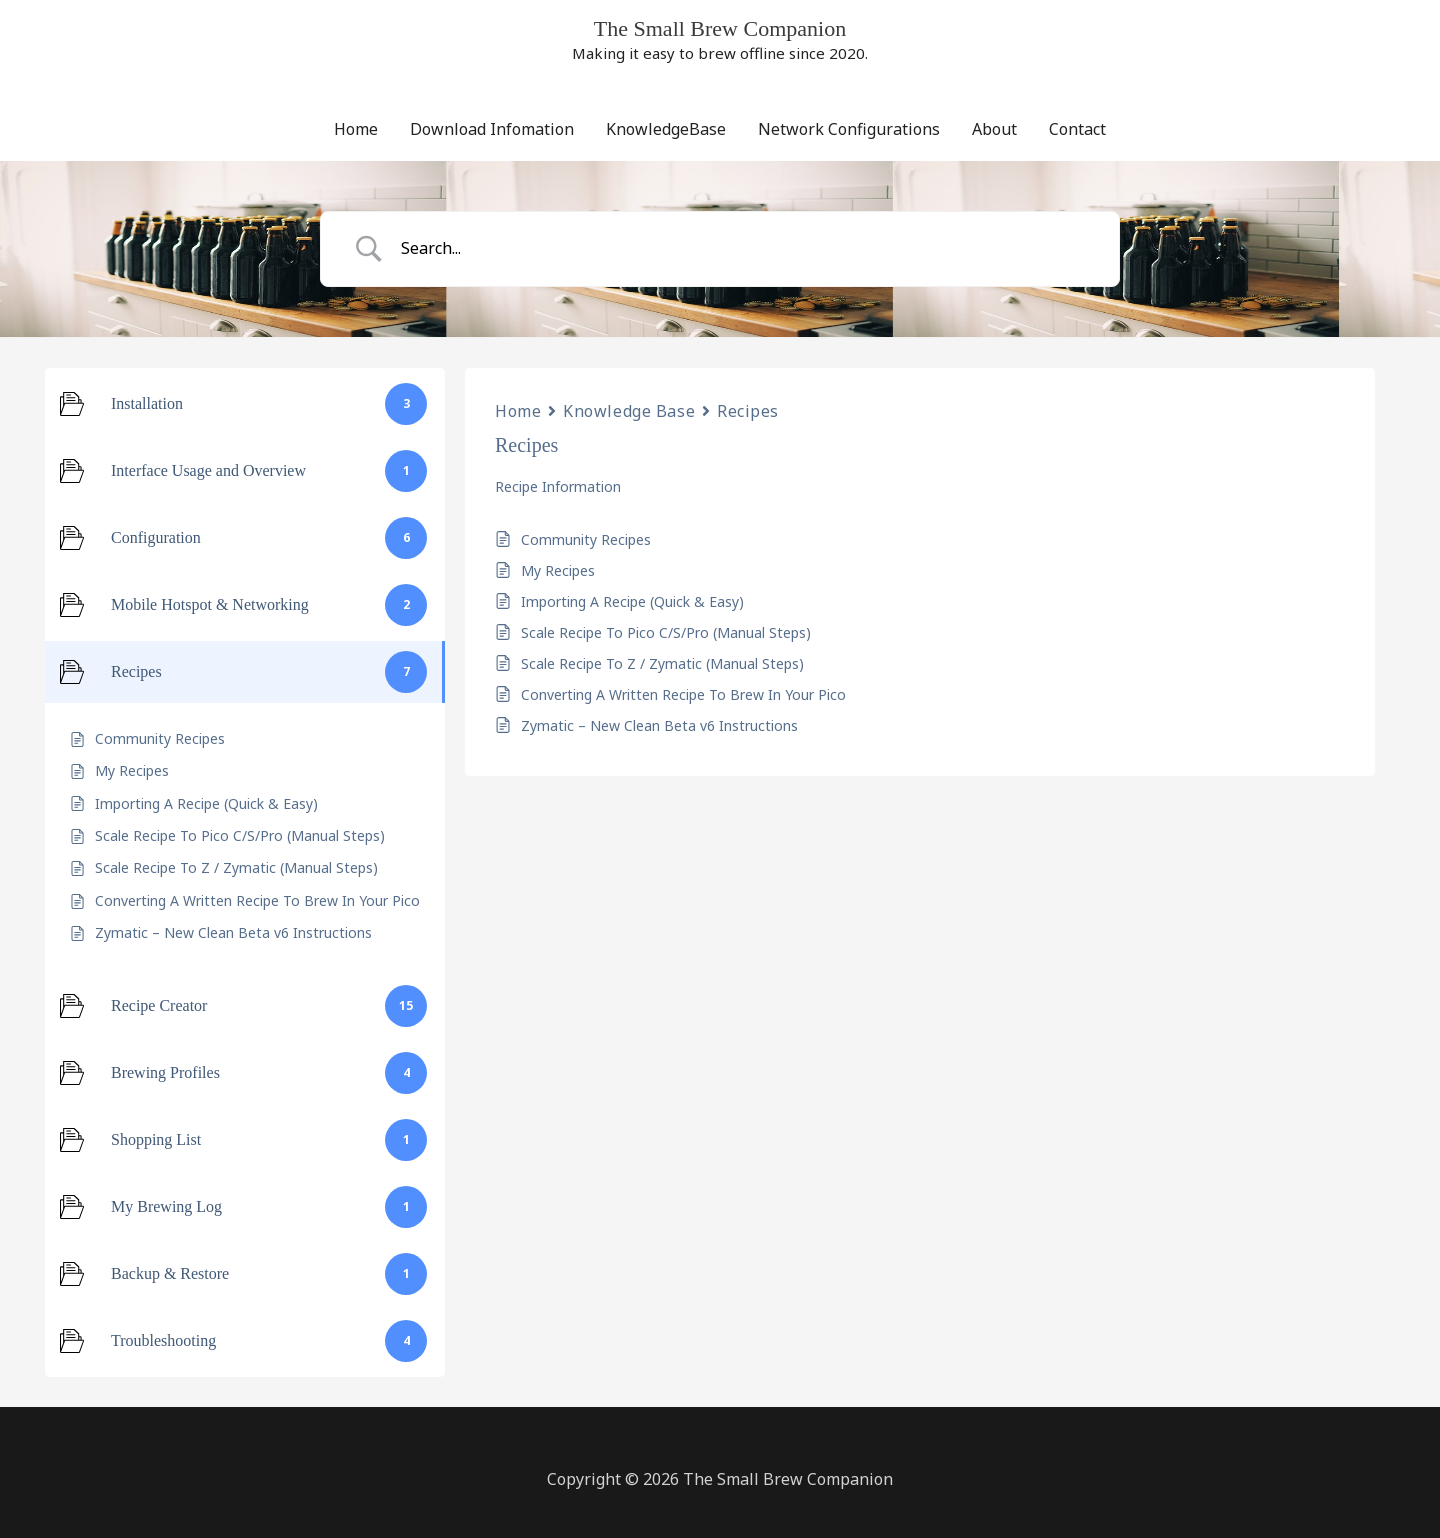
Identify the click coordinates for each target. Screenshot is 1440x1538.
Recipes (748, 411)
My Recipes (558, 570)
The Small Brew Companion (720, 28)
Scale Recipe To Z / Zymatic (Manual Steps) (662, 663)
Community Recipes (586, 539)
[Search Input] (745, 248)
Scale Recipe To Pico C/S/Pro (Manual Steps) (666, 632)
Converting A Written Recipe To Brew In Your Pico (683, 694)
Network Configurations (849, 129)
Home (356, 129)
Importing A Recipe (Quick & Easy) (632, 601)
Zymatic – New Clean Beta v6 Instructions (659, 725)
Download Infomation (492, 129)
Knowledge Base (629, 411)
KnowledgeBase (666, 129)
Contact (1077, 129)
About (994, 129)
